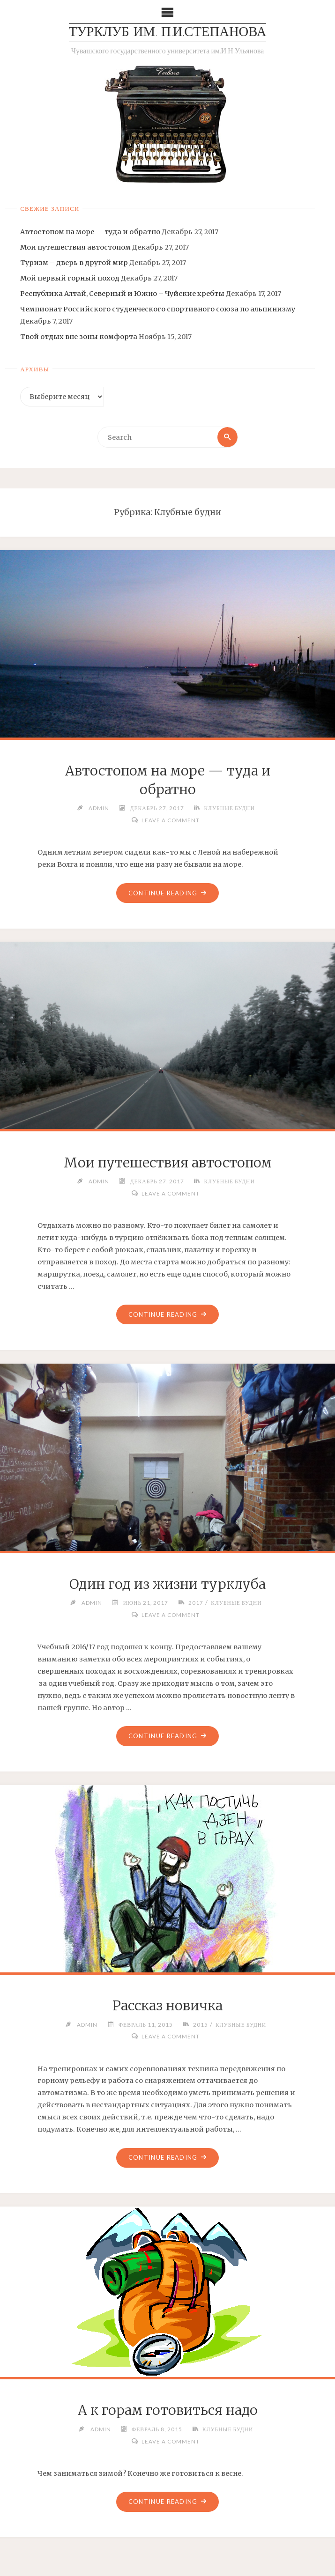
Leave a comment (170, 820)
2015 (200, 2025)
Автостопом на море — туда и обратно (90, 232)
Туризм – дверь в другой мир (74, 262)
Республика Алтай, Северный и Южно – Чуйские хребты (122, 293)
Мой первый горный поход (69, 278)
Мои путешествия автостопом (75, 247)
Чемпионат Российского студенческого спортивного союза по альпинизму (157, 309)
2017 (195, 1603)
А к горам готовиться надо (167, 2411)
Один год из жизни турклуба (167, 1584)
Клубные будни (229, 808)
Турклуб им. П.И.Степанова (167, 32)
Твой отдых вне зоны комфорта (78, 337)
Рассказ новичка (167, 2006)
